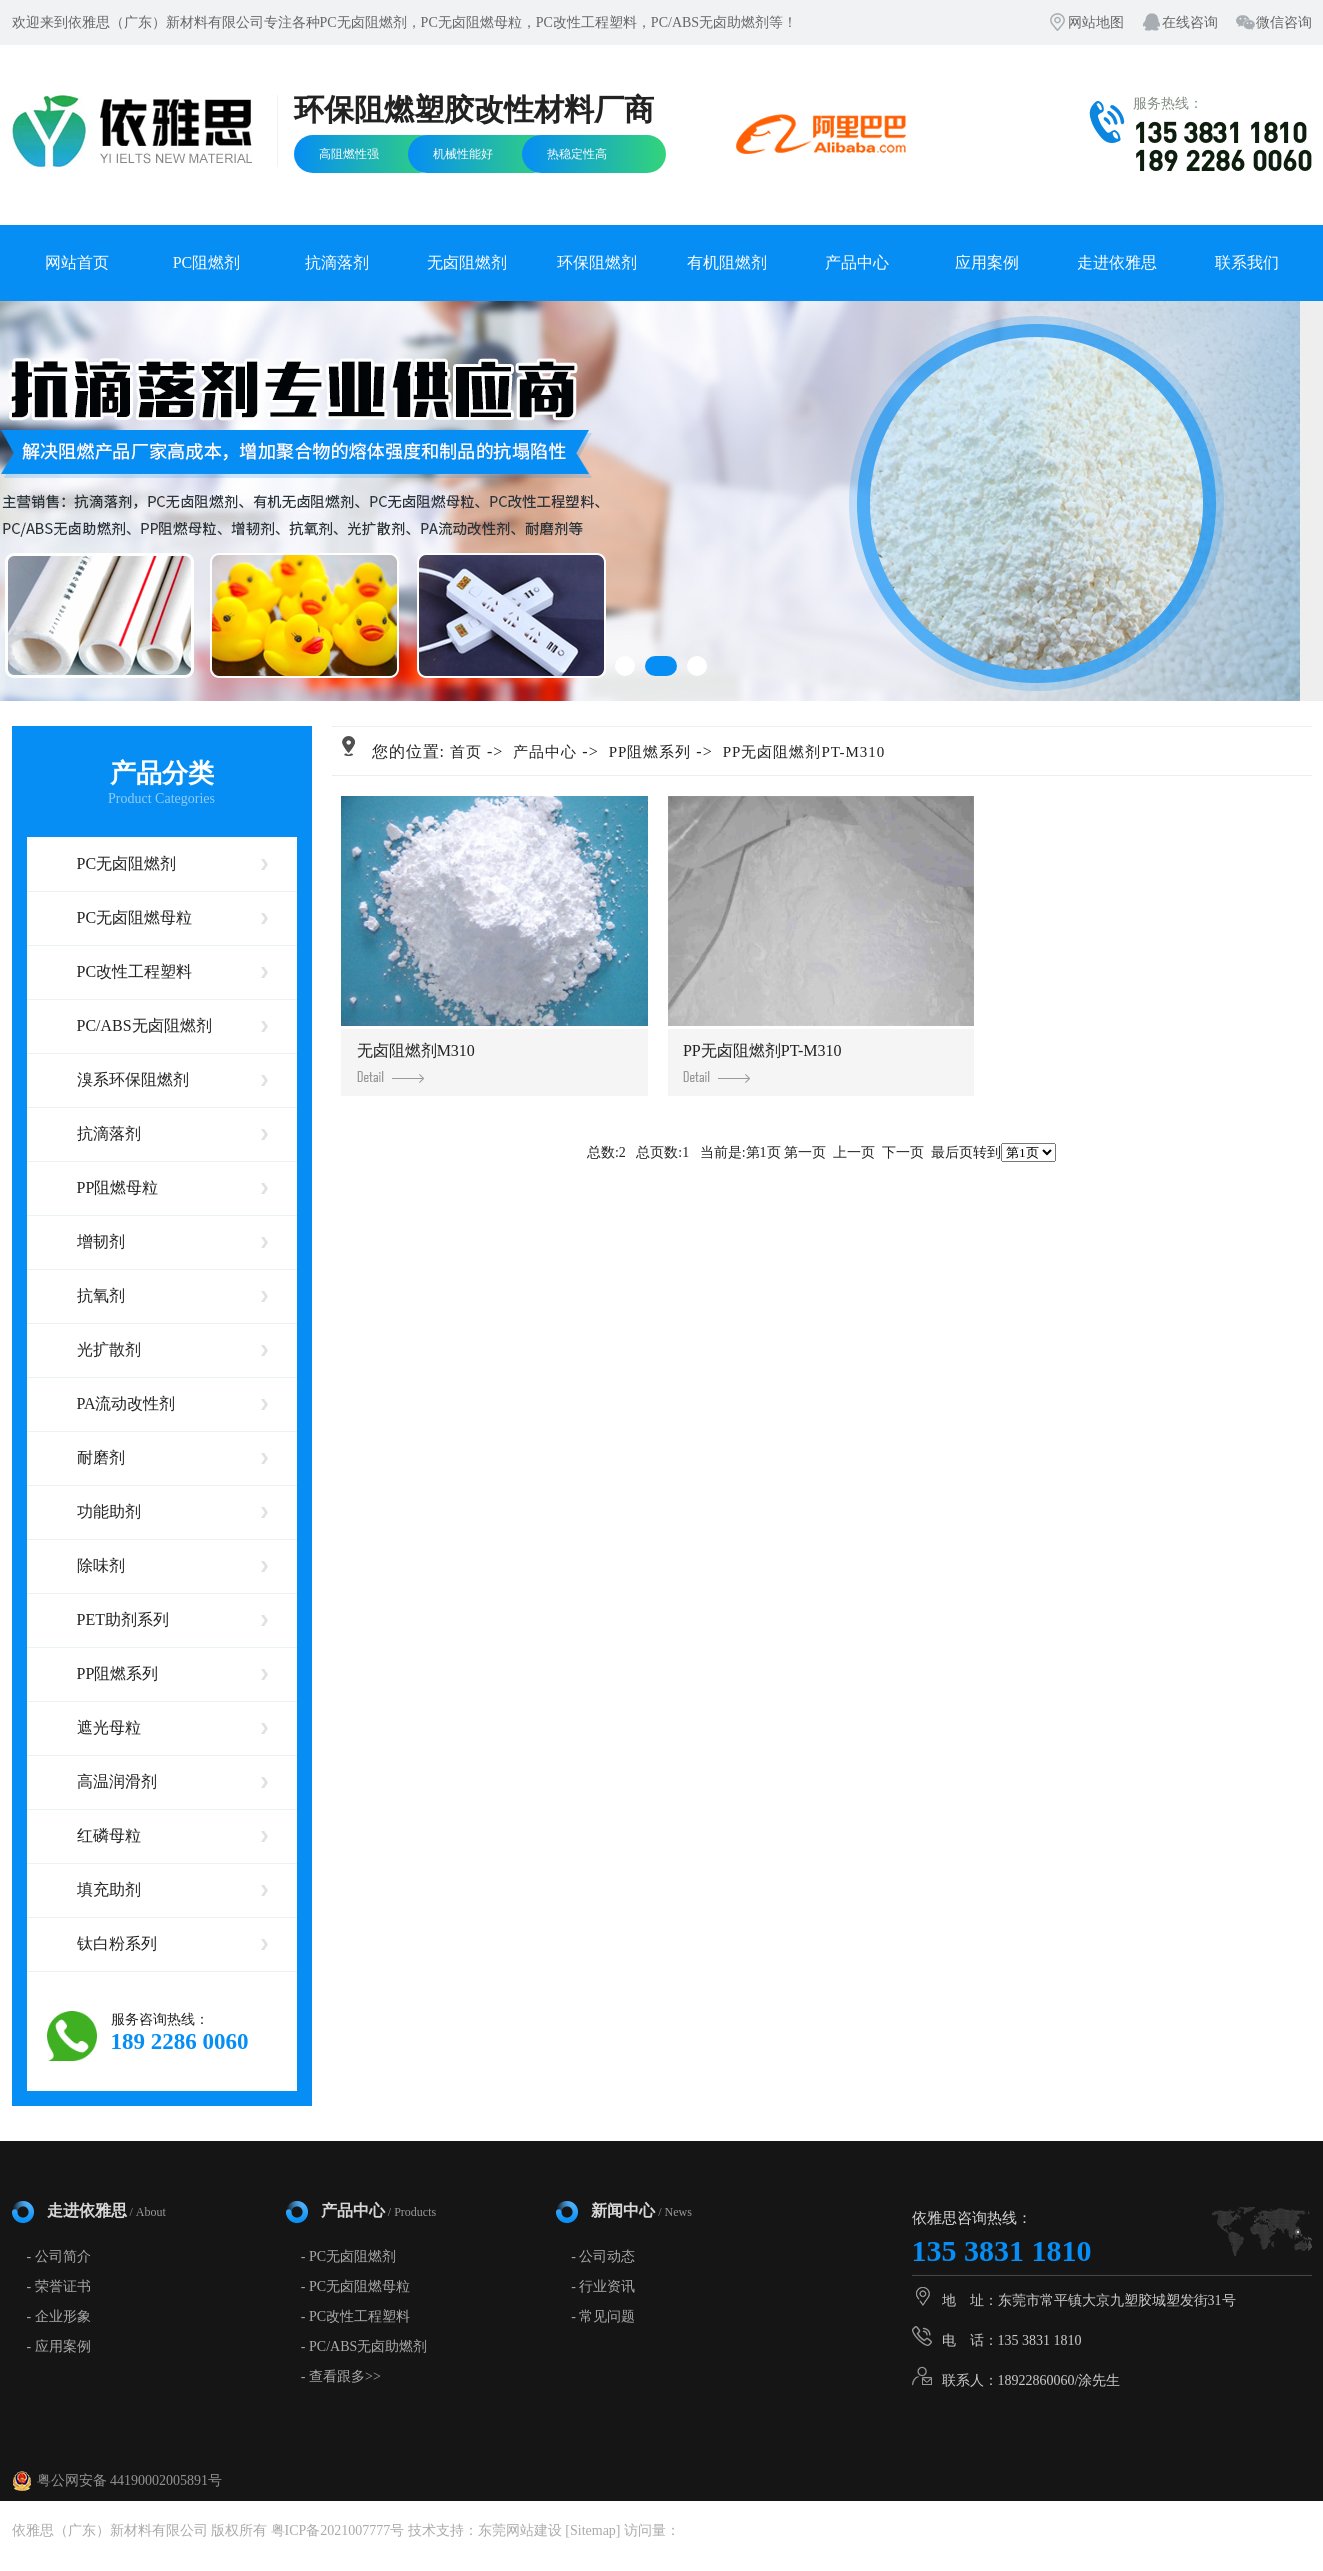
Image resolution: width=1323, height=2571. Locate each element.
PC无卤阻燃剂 (127, 863)
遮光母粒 (109, 1727)
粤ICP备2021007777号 (338, 2530)
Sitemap (593, 2530)
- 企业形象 (59, 2316)
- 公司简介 (59, 2256)
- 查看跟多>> (341, 2376)
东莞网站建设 (520, 2530)
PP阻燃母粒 (118, 1187)
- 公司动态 (603, 2256)
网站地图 (1096, 22)
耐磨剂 (101, 1457)
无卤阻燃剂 (467, 262)
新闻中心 (641, 2210)
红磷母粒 (109, 1835)
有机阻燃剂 (727, 262)
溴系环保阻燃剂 (133, 1079)
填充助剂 (109, 1889)
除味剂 (101, 1565)
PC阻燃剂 (207, 262)
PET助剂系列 (123, 1619)
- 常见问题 (603, 2316)
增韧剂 (101, 1241)
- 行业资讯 (603, 2286)
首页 (466, 752)
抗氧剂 (101, 1295)
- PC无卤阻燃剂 (348, 2256)
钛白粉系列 (117, 1943)
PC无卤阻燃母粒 (135, 917)
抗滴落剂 (337, 262)
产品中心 (857, 262)
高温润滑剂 (117, 1781)
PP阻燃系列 (118, 1673)
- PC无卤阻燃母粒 (355, 2286)
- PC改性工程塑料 (355, 2316)
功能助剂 (109, 1511)
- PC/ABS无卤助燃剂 (364, 2346)
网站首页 (77, 262)
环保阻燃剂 (597, 262)
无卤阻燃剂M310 (416, 1063)
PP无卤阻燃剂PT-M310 (804, 752)
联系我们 (1247, 262)
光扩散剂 (109, 1349)
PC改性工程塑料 (135, 971)
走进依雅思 (1117, 262)
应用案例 (987, 262)
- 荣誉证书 (59, 2286)
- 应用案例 (59, 2346)
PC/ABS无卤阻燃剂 (144, 1025)
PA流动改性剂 (126, 1403)
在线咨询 (1190, 22)
